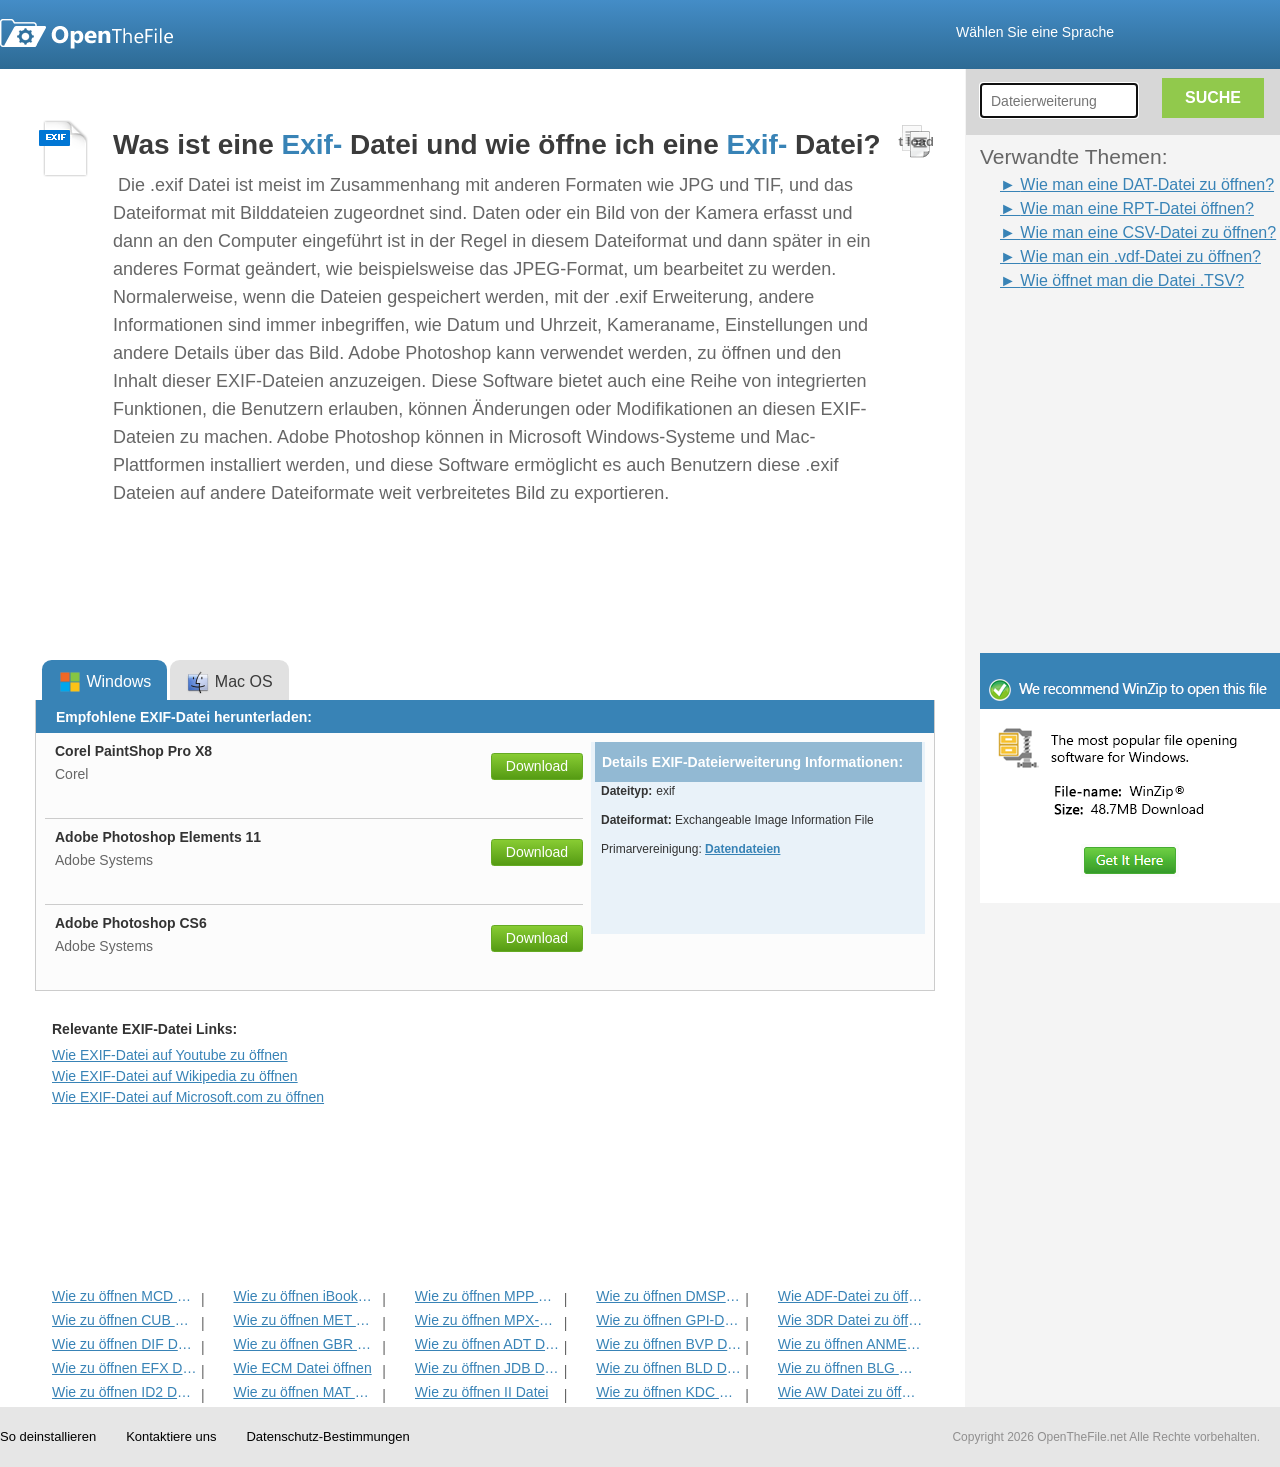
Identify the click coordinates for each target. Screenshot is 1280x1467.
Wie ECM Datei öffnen (302, 1368)
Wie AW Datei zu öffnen (850, 1392)
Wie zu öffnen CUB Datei (124, 1320)
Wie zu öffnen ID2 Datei (124, 1392)
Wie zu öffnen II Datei (482, 1392)
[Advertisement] (1100, 338)
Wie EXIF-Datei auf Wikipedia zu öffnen (175, 1076)
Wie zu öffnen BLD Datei (668, 1368)
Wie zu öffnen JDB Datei (487, 1368)
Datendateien (742, 849)
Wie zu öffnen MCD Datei (124, 1296)
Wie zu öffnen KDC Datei (668, 1392)
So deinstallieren (48, 1436)
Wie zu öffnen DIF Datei (124, 1344)
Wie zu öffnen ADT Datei (487, 1344)
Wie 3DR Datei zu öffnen (850, 1320)
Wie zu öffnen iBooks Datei (305, 1296)
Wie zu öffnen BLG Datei (850, 1368)
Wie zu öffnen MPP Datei (487, 1296)
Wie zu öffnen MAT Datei (305, 1392)
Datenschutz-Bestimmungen (327, 1436)
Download (537, 766)
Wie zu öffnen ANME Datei (850, 1344)
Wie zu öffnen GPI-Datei (668, 1320)
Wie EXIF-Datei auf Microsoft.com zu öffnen (188, 1097)
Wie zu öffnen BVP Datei (668, 1344)
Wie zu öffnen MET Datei (305, 1320)
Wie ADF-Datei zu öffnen (850, 1296)
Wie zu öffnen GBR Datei (305, 1344)
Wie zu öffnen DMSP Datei (668, 1296)
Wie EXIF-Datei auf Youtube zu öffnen (170, 1055)
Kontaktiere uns (171, 1436)
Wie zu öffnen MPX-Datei (487, 1320)
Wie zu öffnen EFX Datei (124, 1368)
